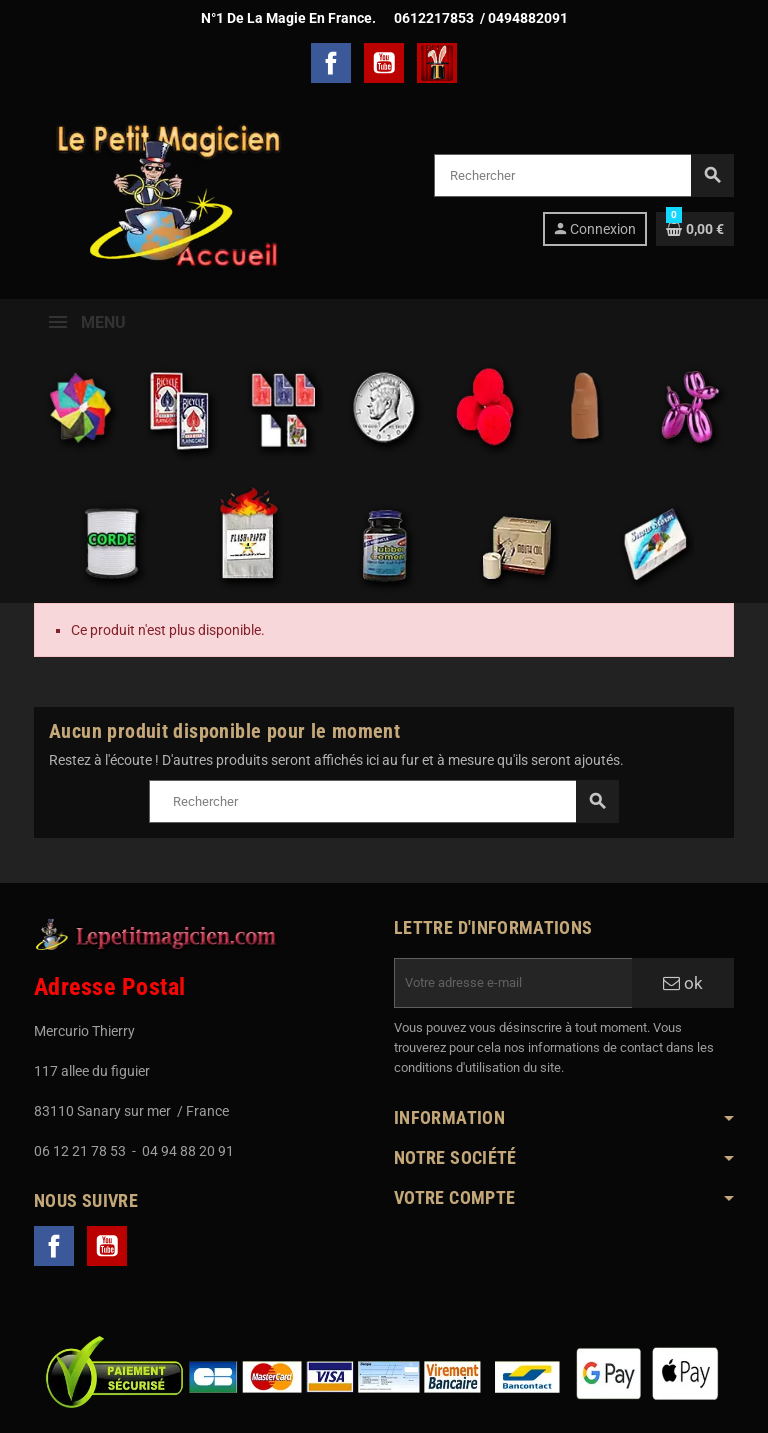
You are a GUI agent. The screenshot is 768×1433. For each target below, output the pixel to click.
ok (683, 983)
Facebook (331, 63)
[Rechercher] (583, 175)
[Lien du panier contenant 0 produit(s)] (695, 229)
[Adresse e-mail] (513, 983)
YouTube (384, 63)
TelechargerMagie (437, 63)
